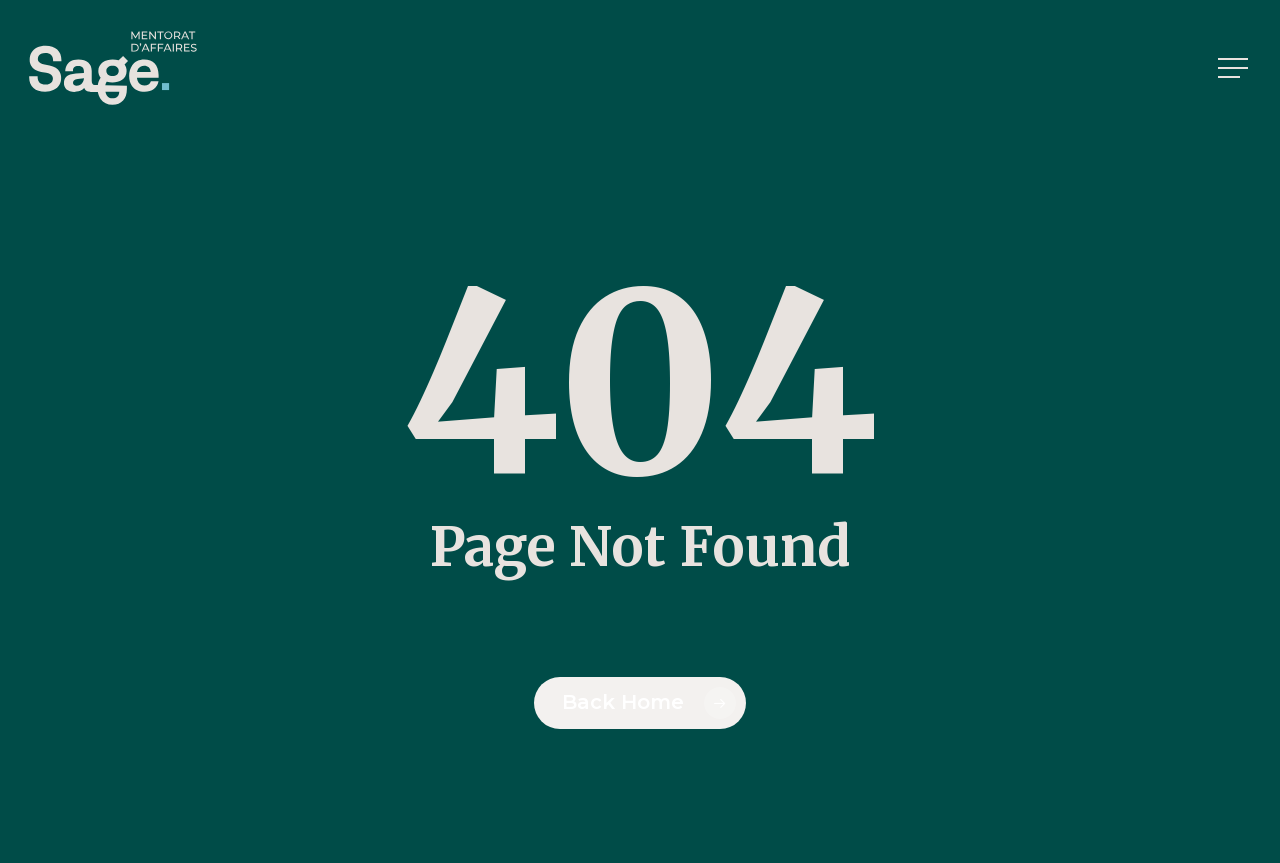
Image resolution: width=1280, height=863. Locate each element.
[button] (1235, 68)
